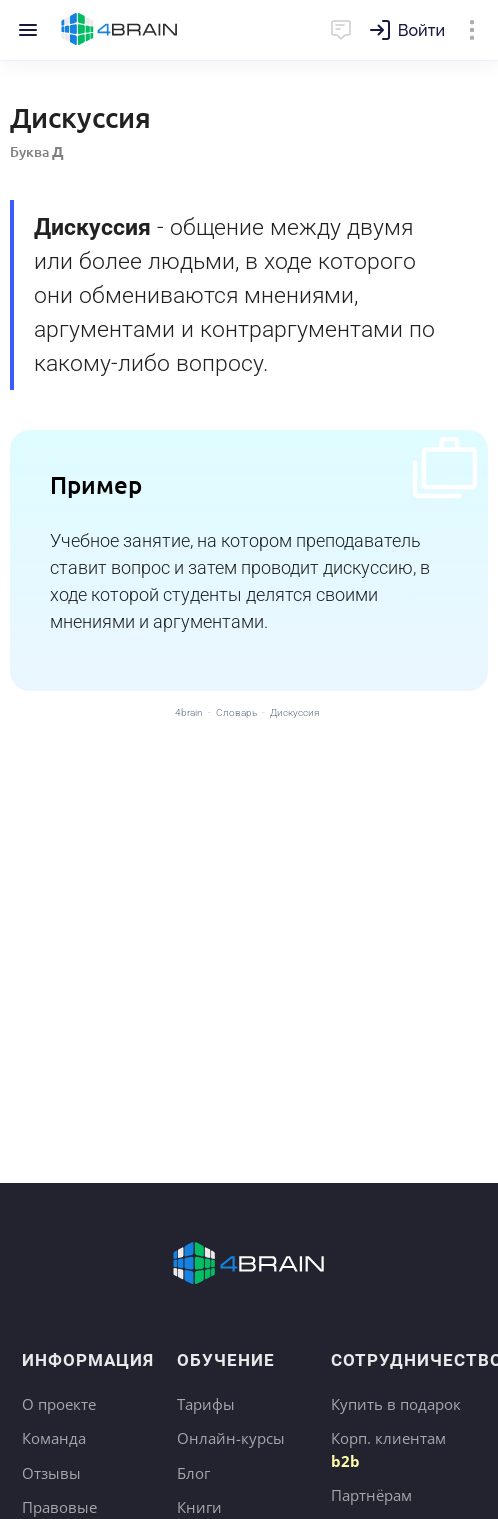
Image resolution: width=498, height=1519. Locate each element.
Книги (199, 1507)
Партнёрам (371, 1495)
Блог (193, 1473)
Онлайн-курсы (231, 1438)
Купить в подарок (396, 1404)
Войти (421, 30)
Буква (37, 151)
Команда (54, 1438)
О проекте (59, 1404)
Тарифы (206, 1404)
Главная (119, 30)
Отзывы (51, 1473)
